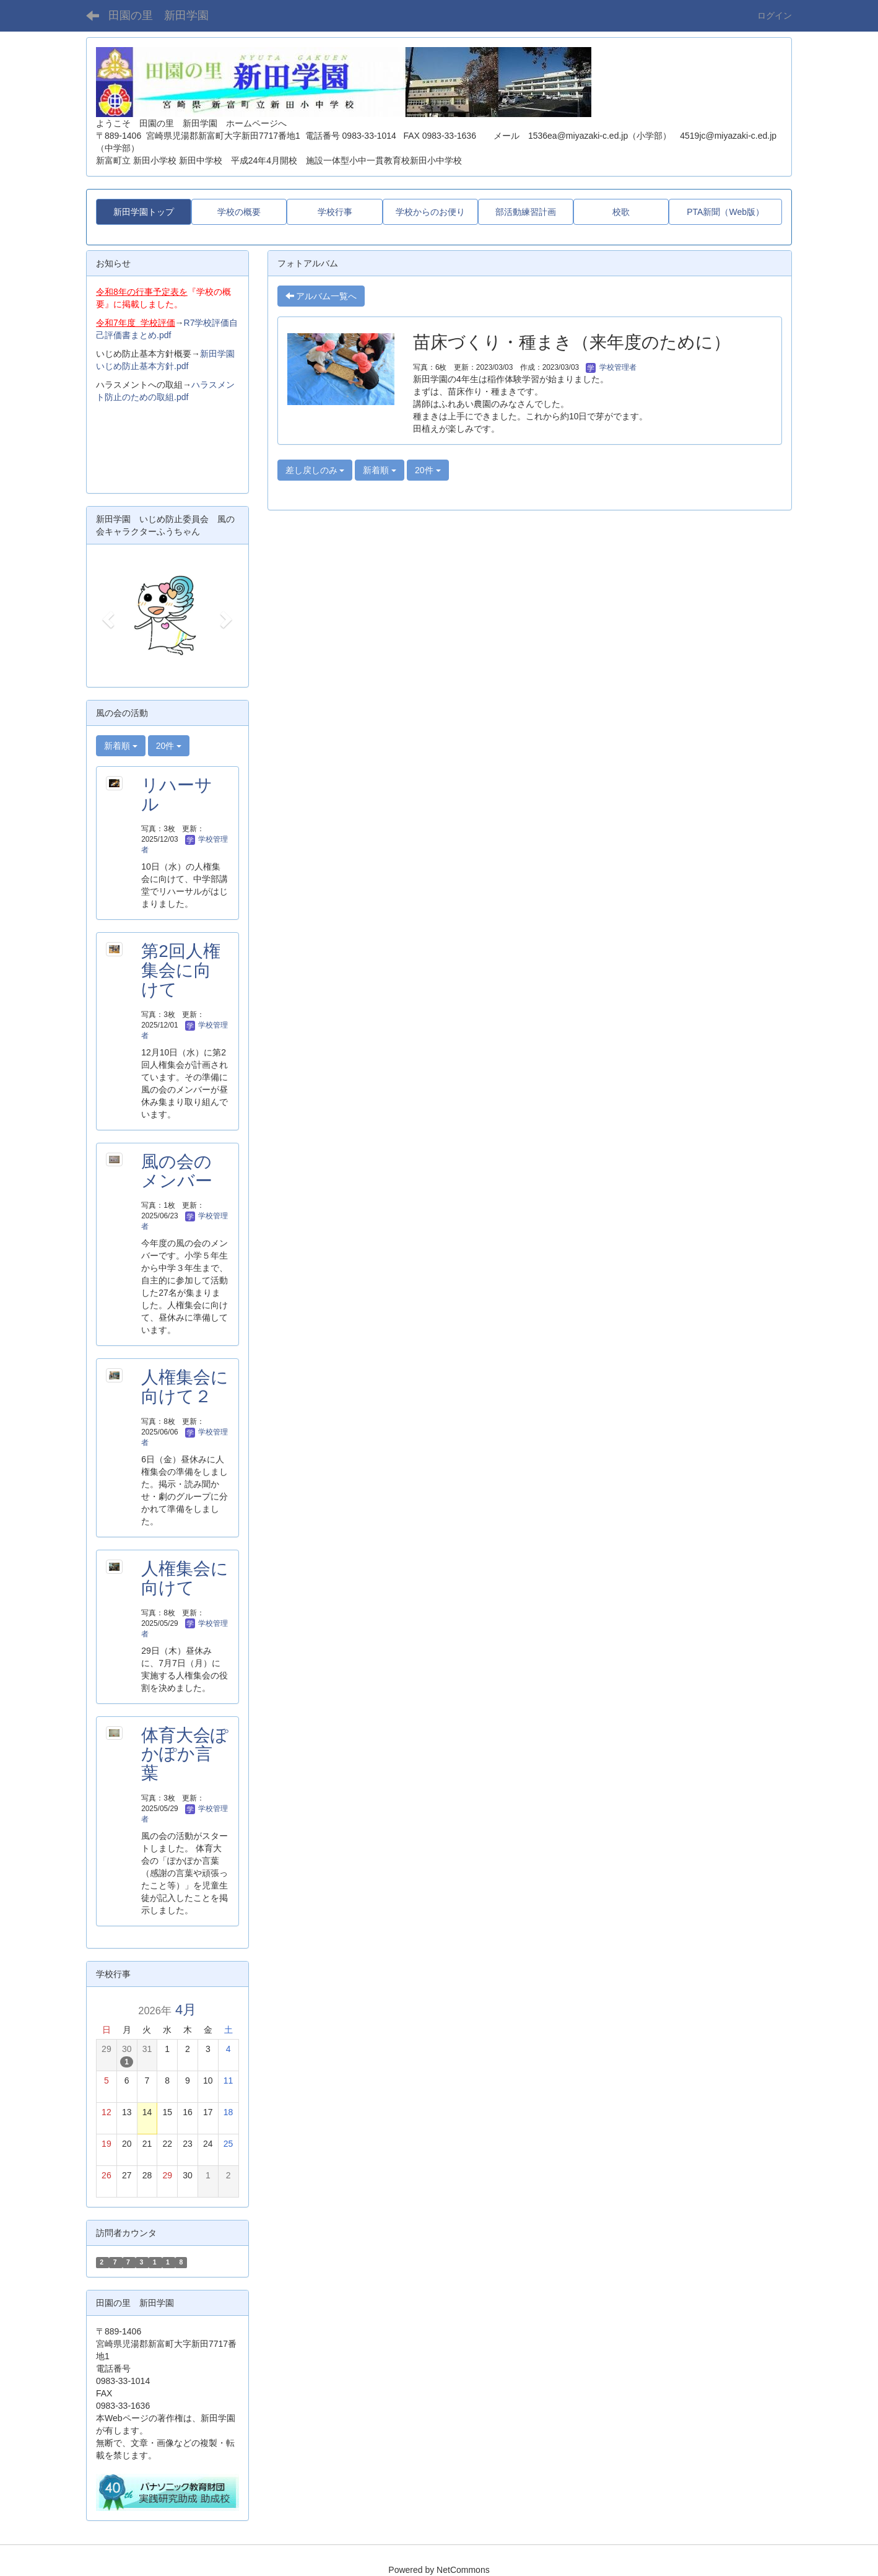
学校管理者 (611, 367)
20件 (427, 470)
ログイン (774, 15)
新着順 (379, 470)
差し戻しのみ (315, 470)
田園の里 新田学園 (158, 15)
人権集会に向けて (184, 1578)
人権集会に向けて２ (184, 1387)
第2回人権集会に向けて (180, 970)
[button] (107, 616)
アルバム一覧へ (321, 296)
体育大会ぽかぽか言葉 (184, 1754)
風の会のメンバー (176, 1171)
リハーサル (176, 794)
